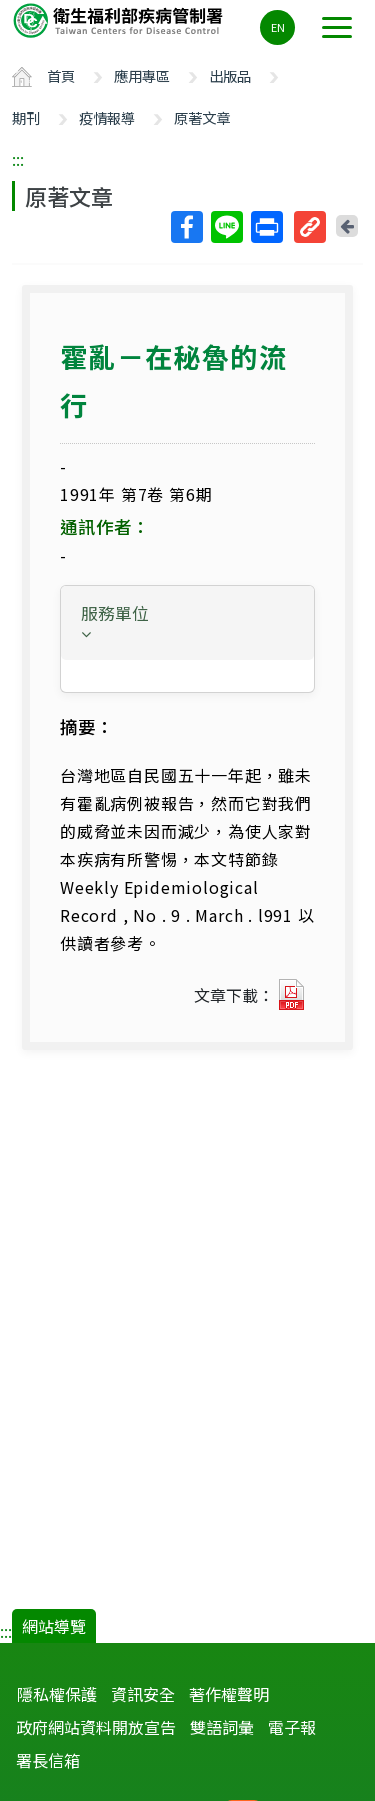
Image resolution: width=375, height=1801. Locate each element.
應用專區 (142, 75)
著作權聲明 (229, 1694)
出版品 (230, 75)
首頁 (61, 75)
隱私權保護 (57, 1694)
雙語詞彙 (222, 1727)
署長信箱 (48, 1760)
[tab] (187, 623)
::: (18, 159)
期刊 (26, 117)
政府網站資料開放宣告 (96, 1727)
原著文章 (202, 117)
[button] (187, 621)
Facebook (186, 227)
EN (278, 27)
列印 (266, 227)
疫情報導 (107, 117)
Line (226, 227)
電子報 (292, 1727)
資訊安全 (143, 1694)
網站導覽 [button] (54, 1626)
